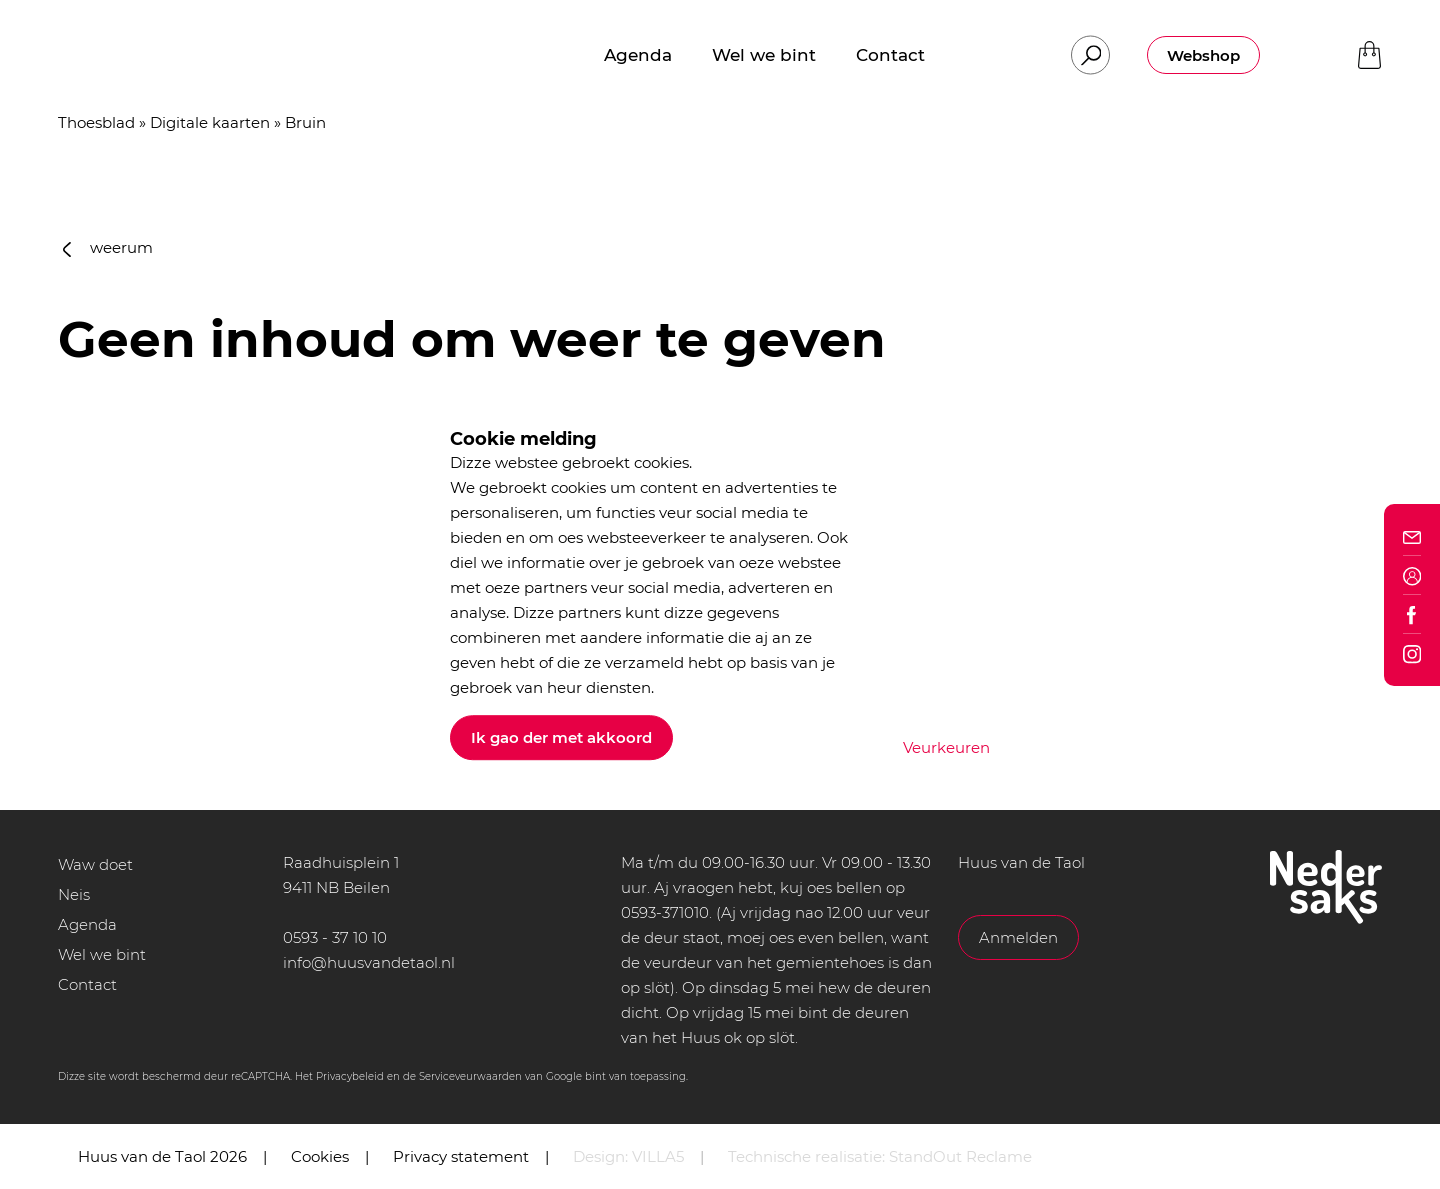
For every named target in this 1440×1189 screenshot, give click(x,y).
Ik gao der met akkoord (561, 737)
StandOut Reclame (960, 1156)
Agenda (87, 924)
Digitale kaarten (210, 122)
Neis (74, 894)
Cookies (320, 1156)
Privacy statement (461, 1156)
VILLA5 (658, 1156)
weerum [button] (108, 247)
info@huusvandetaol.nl (369, 962)
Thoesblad (96, 122)
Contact (87, 984)
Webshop (1203, 55)
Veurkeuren (946, 747)
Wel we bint (102, 954)
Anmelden (1018, 937)
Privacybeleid (350, 1076)
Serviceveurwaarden (470, 1076)
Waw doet (95, 864)
